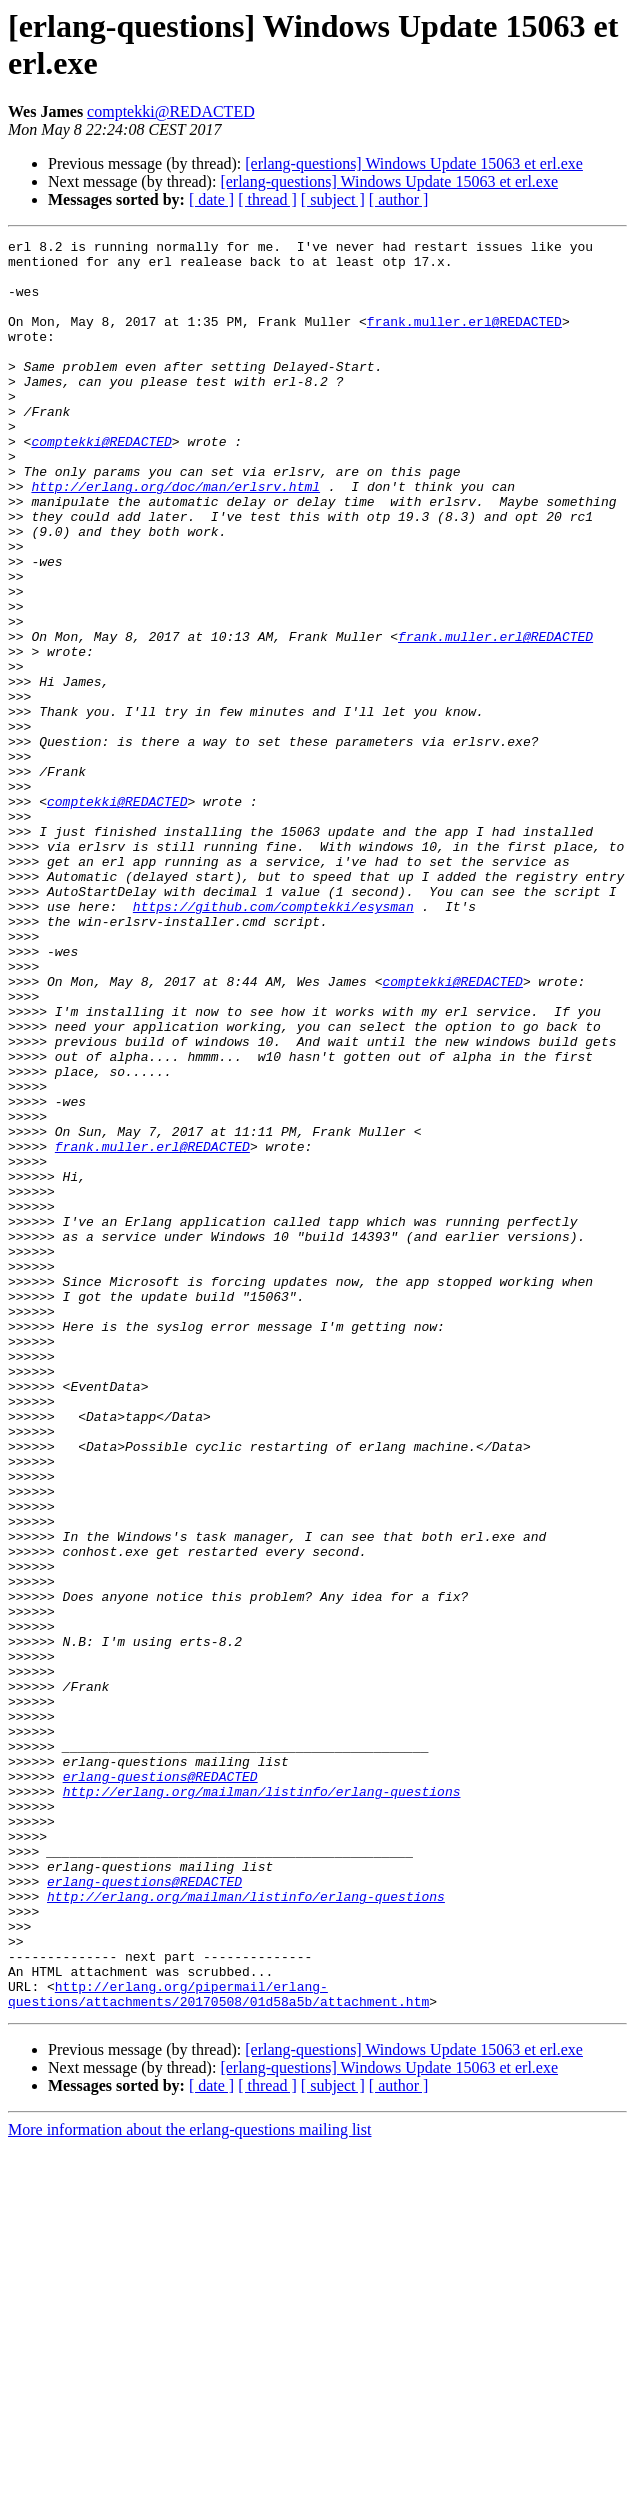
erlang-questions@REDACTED (160, 2085)
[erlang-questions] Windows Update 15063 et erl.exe (414, 163)
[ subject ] (333, 199)
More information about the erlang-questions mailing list (189, 2483)
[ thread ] (267, 199)
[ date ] (211, 199)
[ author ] (399, 199)
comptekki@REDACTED (171, 111)
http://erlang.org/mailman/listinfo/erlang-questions (262, 2103)
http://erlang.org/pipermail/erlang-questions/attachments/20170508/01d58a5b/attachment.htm (218, 2346)
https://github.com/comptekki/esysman (273, 1041)
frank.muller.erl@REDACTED (464, 339)
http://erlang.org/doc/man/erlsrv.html (175, 537)
